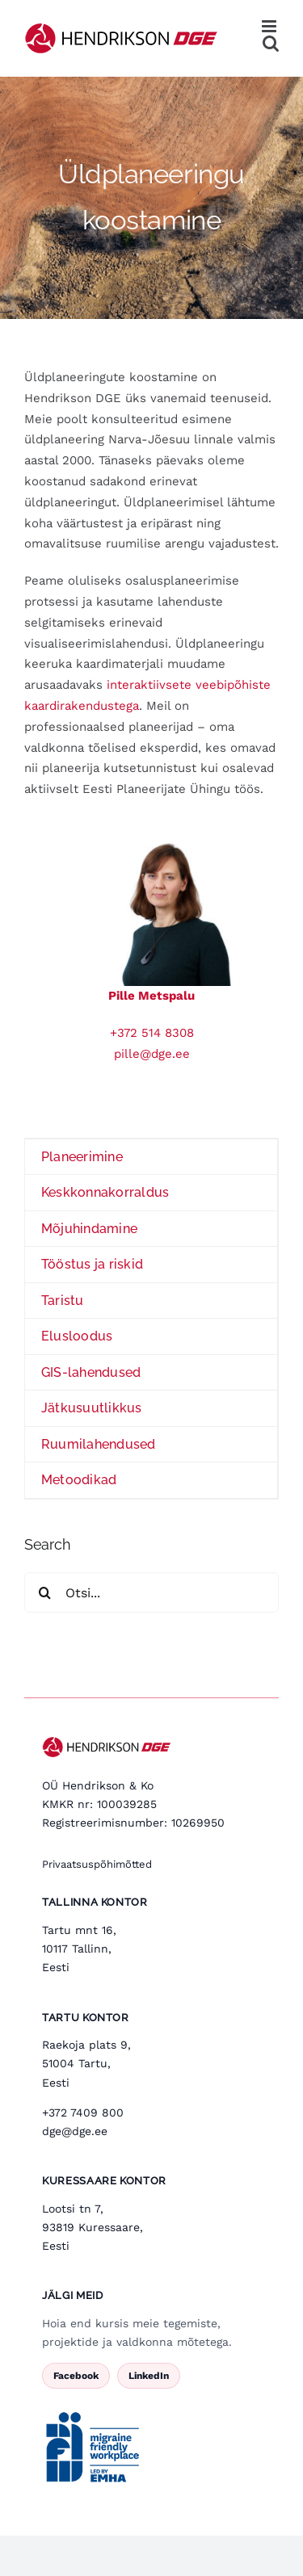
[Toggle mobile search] (271, 43)
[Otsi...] (151, 1592)
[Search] (44, 1592)
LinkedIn (148, 2375)
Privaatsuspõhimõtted (97, 1864)
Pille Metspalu (151, 995)
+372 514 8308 (152, 1033)
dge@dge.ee (74, 2131)
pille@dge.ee (152, 1054)
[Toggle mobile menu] (270, 26)
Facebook (76, 2375)
